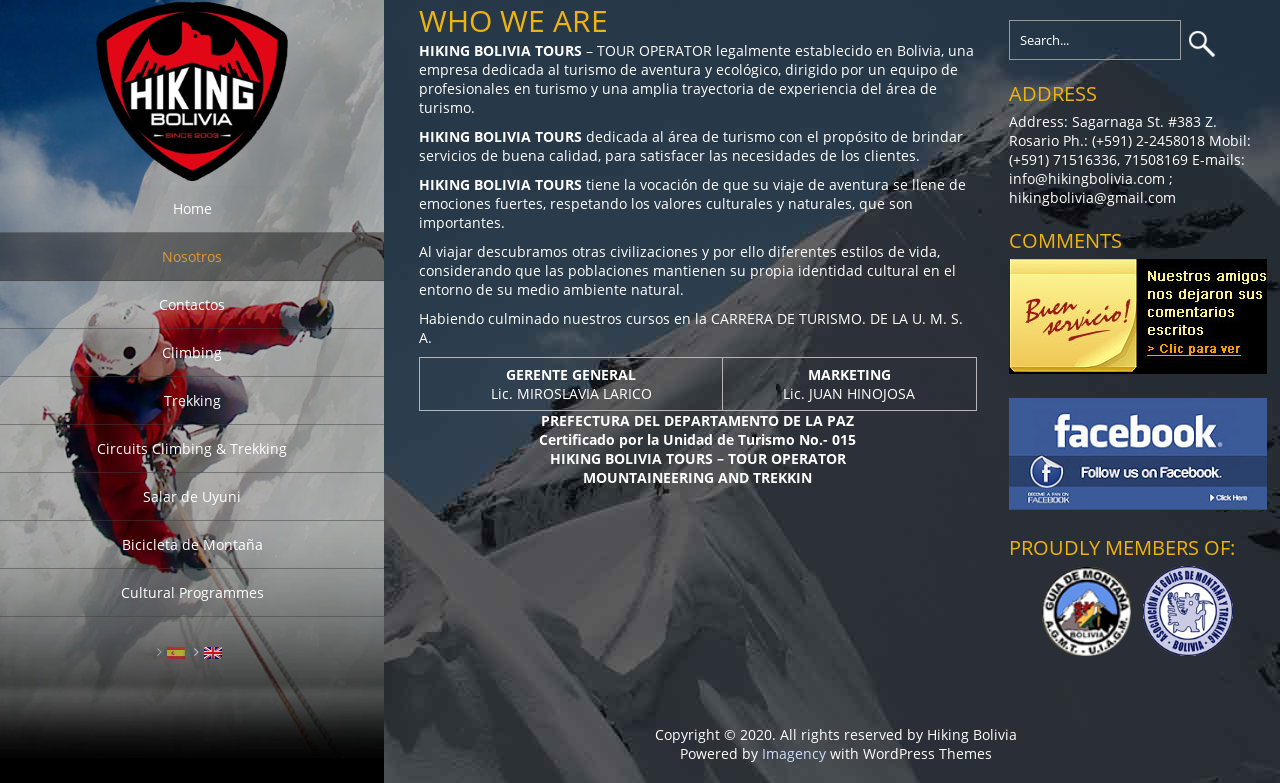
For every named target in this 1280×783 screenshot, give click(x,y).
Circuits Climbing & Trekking (192, 448)
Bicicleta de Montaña (192, 544)
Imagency (794, 753)
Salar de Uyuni (192, 496)
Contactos (192, 304)
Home (192, 208)
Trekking (192, 400)
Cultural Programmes (192, 592)
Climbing (192, 352)
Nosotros (192, 256)
